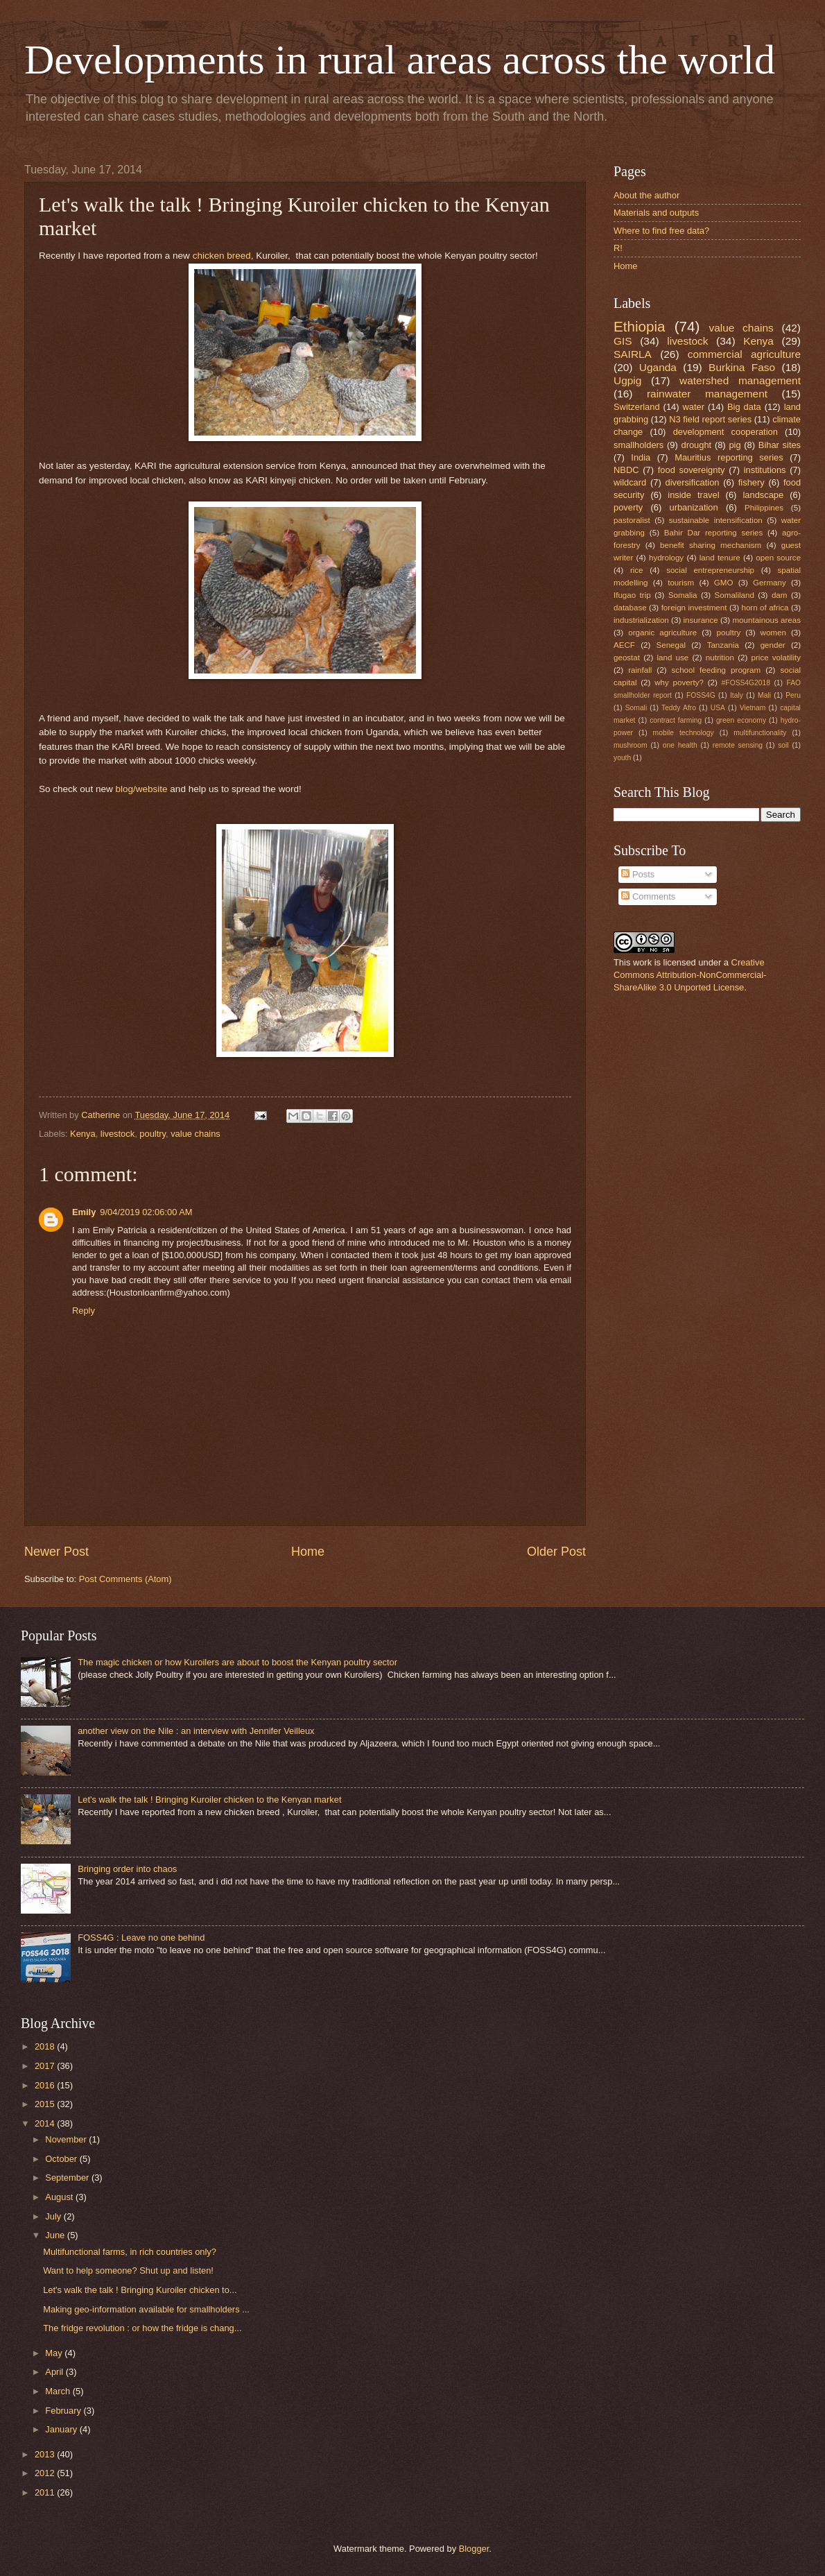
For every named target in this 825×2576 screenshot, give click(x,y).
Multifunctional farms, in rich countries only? (129, 2252)
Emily (84, 1212)
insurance (701, 620)
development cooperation (725, 432)
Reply (83, 1310)
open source (778, 557)
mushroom (631, 745)
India (640, 457)
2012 (46, 2473)
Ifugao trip (632, 595)
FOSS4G (700, 695)
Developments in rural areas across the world (399, 60)
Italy (736, 695)
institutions (765, 470)
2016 (46, 2085)
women (773, 632)
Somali (636, 708)
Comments (648, 896)
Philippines (764, 508)
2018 (46, 2046)
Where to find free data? (661, 230)
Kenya (83, 1133)
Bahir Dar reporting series (713, 533)
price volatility (776, 657)
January (62, 2429)
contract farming (676, 720)
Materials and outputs (656, 212)
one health (680, 745)
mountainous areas (766, 620)
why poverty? (679, 682)
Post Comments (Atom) (125, 1579)
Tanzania (723, 645)
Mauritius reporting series (729, 457)
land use (673, 657)
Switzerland (637, 407)
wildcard (630, 482)
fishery (751, 482)
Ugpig (627, 380)
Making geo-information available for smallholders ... (146, 2309)
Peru (793, 695)
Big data (744, 407)
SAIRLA (633, 354)
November (67, 2139)
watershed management (740, 380)
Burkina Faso (742, 367)
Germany (769, 582)
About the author (646, 195)
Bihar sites (779, 445)
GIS (623, 341)
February (64, 2410)
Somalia (682, 595)
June (56, 2235)
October (62, 2159)
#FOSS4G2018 (746, 683)
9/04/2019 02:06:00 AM (146, 1212)
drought (696, 445)
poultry (152, 1133)
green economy (741, 720)
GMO (723, 582)
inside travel (693, 495)
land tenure (720, 557)
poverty (628, 507)
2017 (46, 2066)
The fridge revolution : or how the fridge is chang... (142, 2328)
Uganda (658, 367)
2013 (46, 2454)
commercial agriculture (744, 354)
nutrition (720, 657)
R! (618, 248)
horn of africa (764, 607)
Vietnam (753, 708)
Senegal (671, 645)
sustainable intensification (716, 520)
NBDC (626, 470)
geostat (627, 657)
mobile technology (683, 733)
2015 (46, 2104)
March (58, 2391)
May (54, 2353)
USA (718, 708)
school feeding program (716, 670)
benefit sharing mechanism (710, 545)
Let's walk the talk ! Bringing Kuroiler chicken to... (139, 2290)
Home (307, 1552)
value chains (195, 1133)
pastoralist (632, 520)
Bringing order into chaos (127, 1869)
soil (783, 745)
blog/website (142, 789)
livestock (117, 1133)
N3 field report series (710, 419)
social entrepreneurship (710, 570)
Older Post (556, 1552)
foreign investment (694, 607)
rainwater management (707, 394)
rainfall (640, 670)
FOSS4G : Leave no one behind (141, 1937)
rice (636, 570)
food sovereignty (691, 470)
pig (734, 445)
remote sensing (738, 745)
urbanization (694, 507)
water (693, 407)
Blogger (474, 2548)
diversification (693, 482)
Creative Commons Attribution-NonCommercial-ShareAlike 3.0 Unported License (690, 975)
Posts (637, 874)
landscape (762, 495)
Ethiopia (639, 326)
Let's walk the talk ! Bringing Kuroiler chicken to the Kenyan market (209, 1799)
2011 (46, 2492)
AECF (624, 645)
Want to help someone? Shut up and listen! (128, 2270)
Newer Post (56, 1552)
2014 (46, 2123)
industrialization (641, 620)
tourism (681, 582)
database (630, 607)
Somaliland (734, 595)
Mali (764, 695)
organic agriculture (662, 632)
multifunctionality (759, 733)
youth (622, 758)
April (55, 2372)
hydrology (666, 557)
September (68, 2177)
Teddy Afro (678, 708)
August (60, 2197)
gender (773, 645)
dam (780, 595)
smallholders (638, 445)
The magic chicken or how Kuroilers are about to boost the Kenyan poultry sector (237, 1662)
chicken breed (222, 255)
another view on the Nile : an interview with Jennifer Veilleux (196, 1731)
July (54, 2216)
